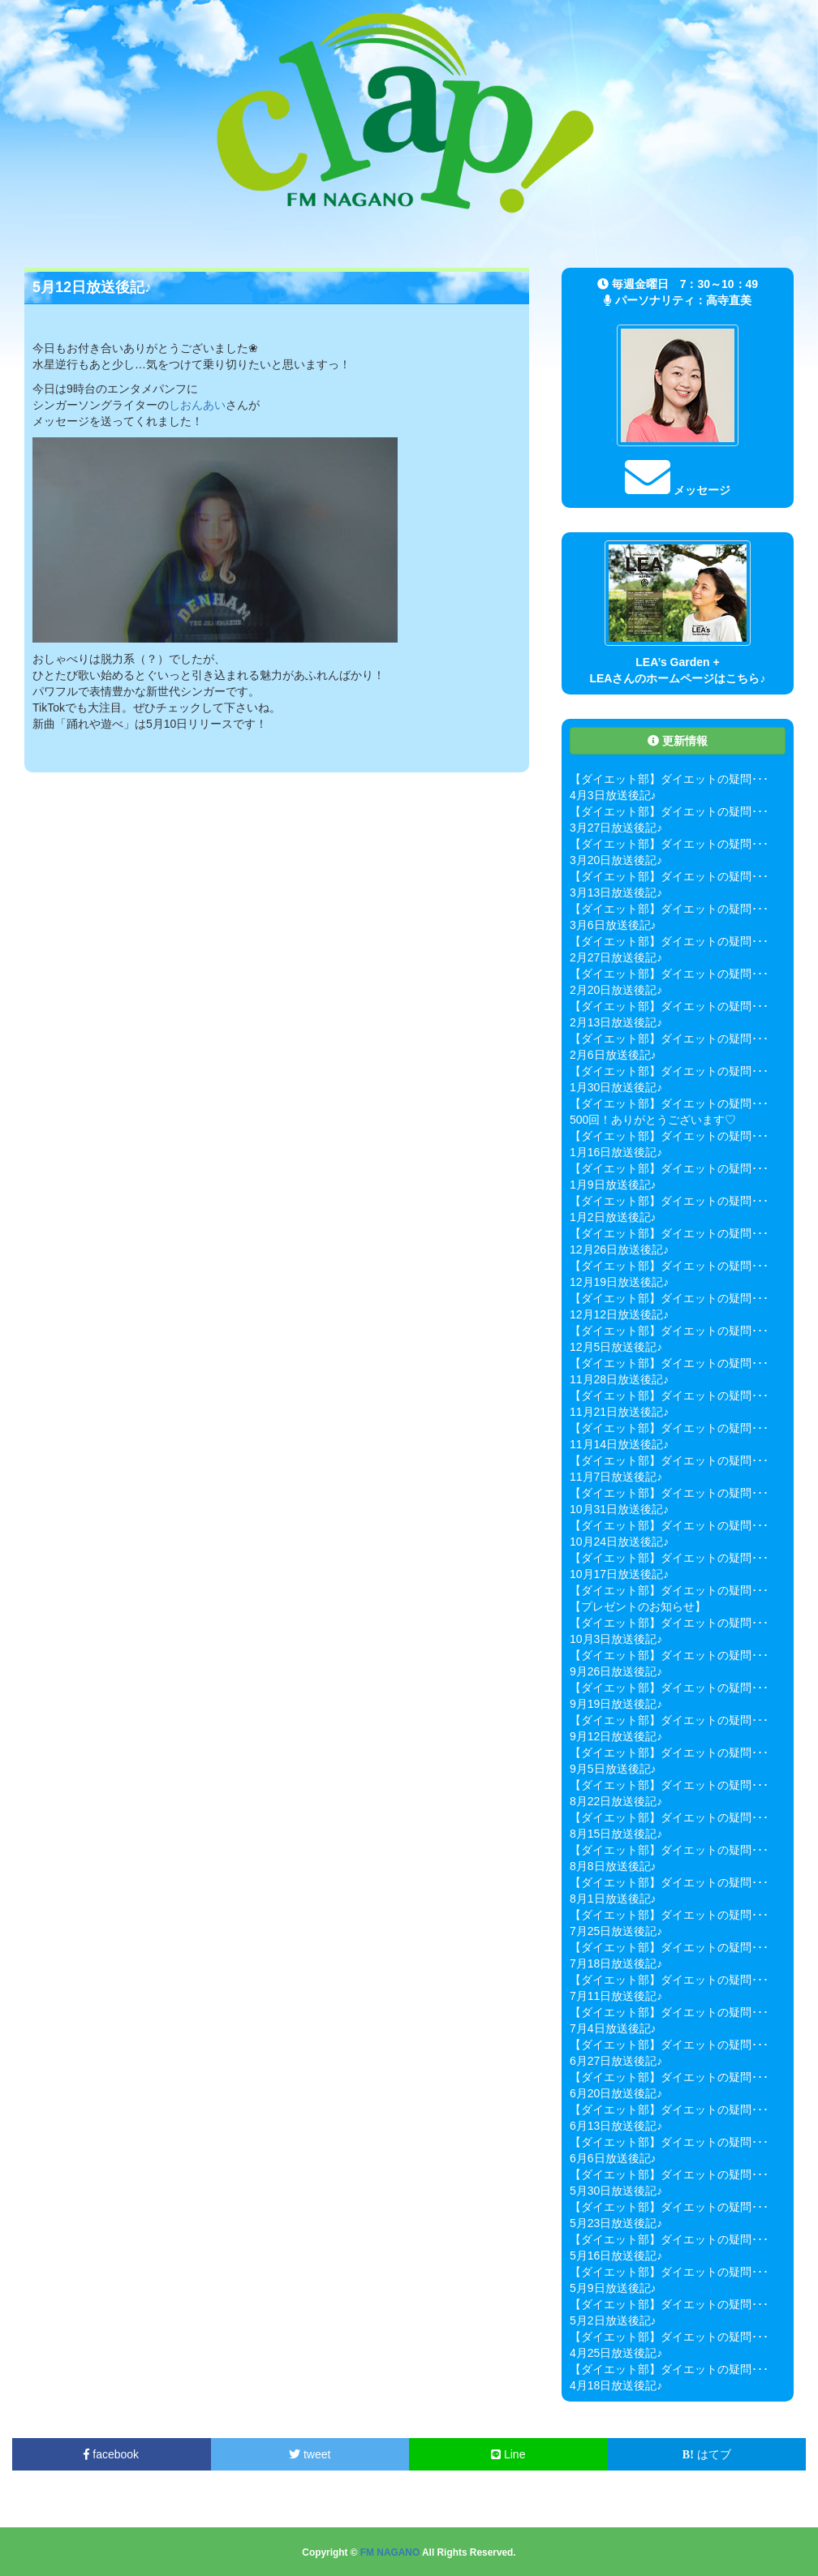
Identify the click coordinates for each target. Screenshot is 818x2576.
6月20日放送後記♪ (616, 2093)
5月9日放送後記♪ (613, 2287)
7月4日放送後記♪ (613, 2028)
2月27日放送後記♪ (616, 957)
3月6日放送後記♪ (613, 924)
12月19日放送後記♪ (619, 1281)
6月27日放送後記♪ (616, 2060)
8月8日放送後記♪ (613, 1866)
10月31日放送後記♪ (619, 1509)
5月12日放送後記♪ (92, 287)
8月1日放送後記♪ (613, 1898)
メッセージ (677, 490)
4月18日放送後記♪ (616, 2385)
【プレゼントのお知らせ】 (638, 1606)
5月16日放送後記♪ (616, 2255)
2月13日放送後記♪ (616, 1022)
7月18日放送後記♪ (616, 1963)
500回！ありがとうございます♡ (653, 1119)
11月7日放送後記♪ (616, 1476)
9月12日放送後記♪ (616, 1736)
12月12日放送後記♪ (619, 1314)
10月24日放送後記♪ (619, 1541)
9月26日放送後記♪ (616, 1671)
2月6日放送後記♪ (613, 1054)
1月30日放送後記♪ (616, 1087)
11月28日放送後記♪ (619, 1379)
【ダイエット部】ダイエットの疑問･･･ (669, 778)
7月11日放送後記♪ (616, 1995)
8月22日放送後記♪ (616, 1801)
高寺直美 (728, 300)
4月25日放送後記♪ (616, 2352)
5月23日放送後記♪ (616, 2223)
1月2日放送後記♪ (613, 1217)
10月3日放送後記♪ (616, 1638)
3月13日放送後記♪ (616, 892)
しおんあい (197, 404)
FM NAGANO (390, 2552)
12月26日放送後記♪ (619, 1249)
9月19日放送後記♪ (616, 1703)
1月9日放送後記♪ (613, 1184)
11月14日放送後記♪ (619, 1444)
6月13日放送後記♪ (616, 2125)
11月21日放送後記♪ (619, 1411)
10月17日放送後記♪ (619, 1574)
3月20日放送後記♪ (616, 860)
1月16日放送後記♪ (616, 1152)
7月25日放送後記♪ (616, 1930)
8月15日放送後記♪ (616, 1833)
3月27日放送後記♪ (616, 827)
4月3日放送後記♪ (613, 795)
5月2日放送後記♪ (613, 2320)
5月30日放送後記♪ (616, 2190)
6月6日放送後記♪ (613, 2158)
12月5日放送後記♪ (616, 1346)
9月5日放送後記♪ (613, 1768)
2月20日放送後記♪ (616, 989)
